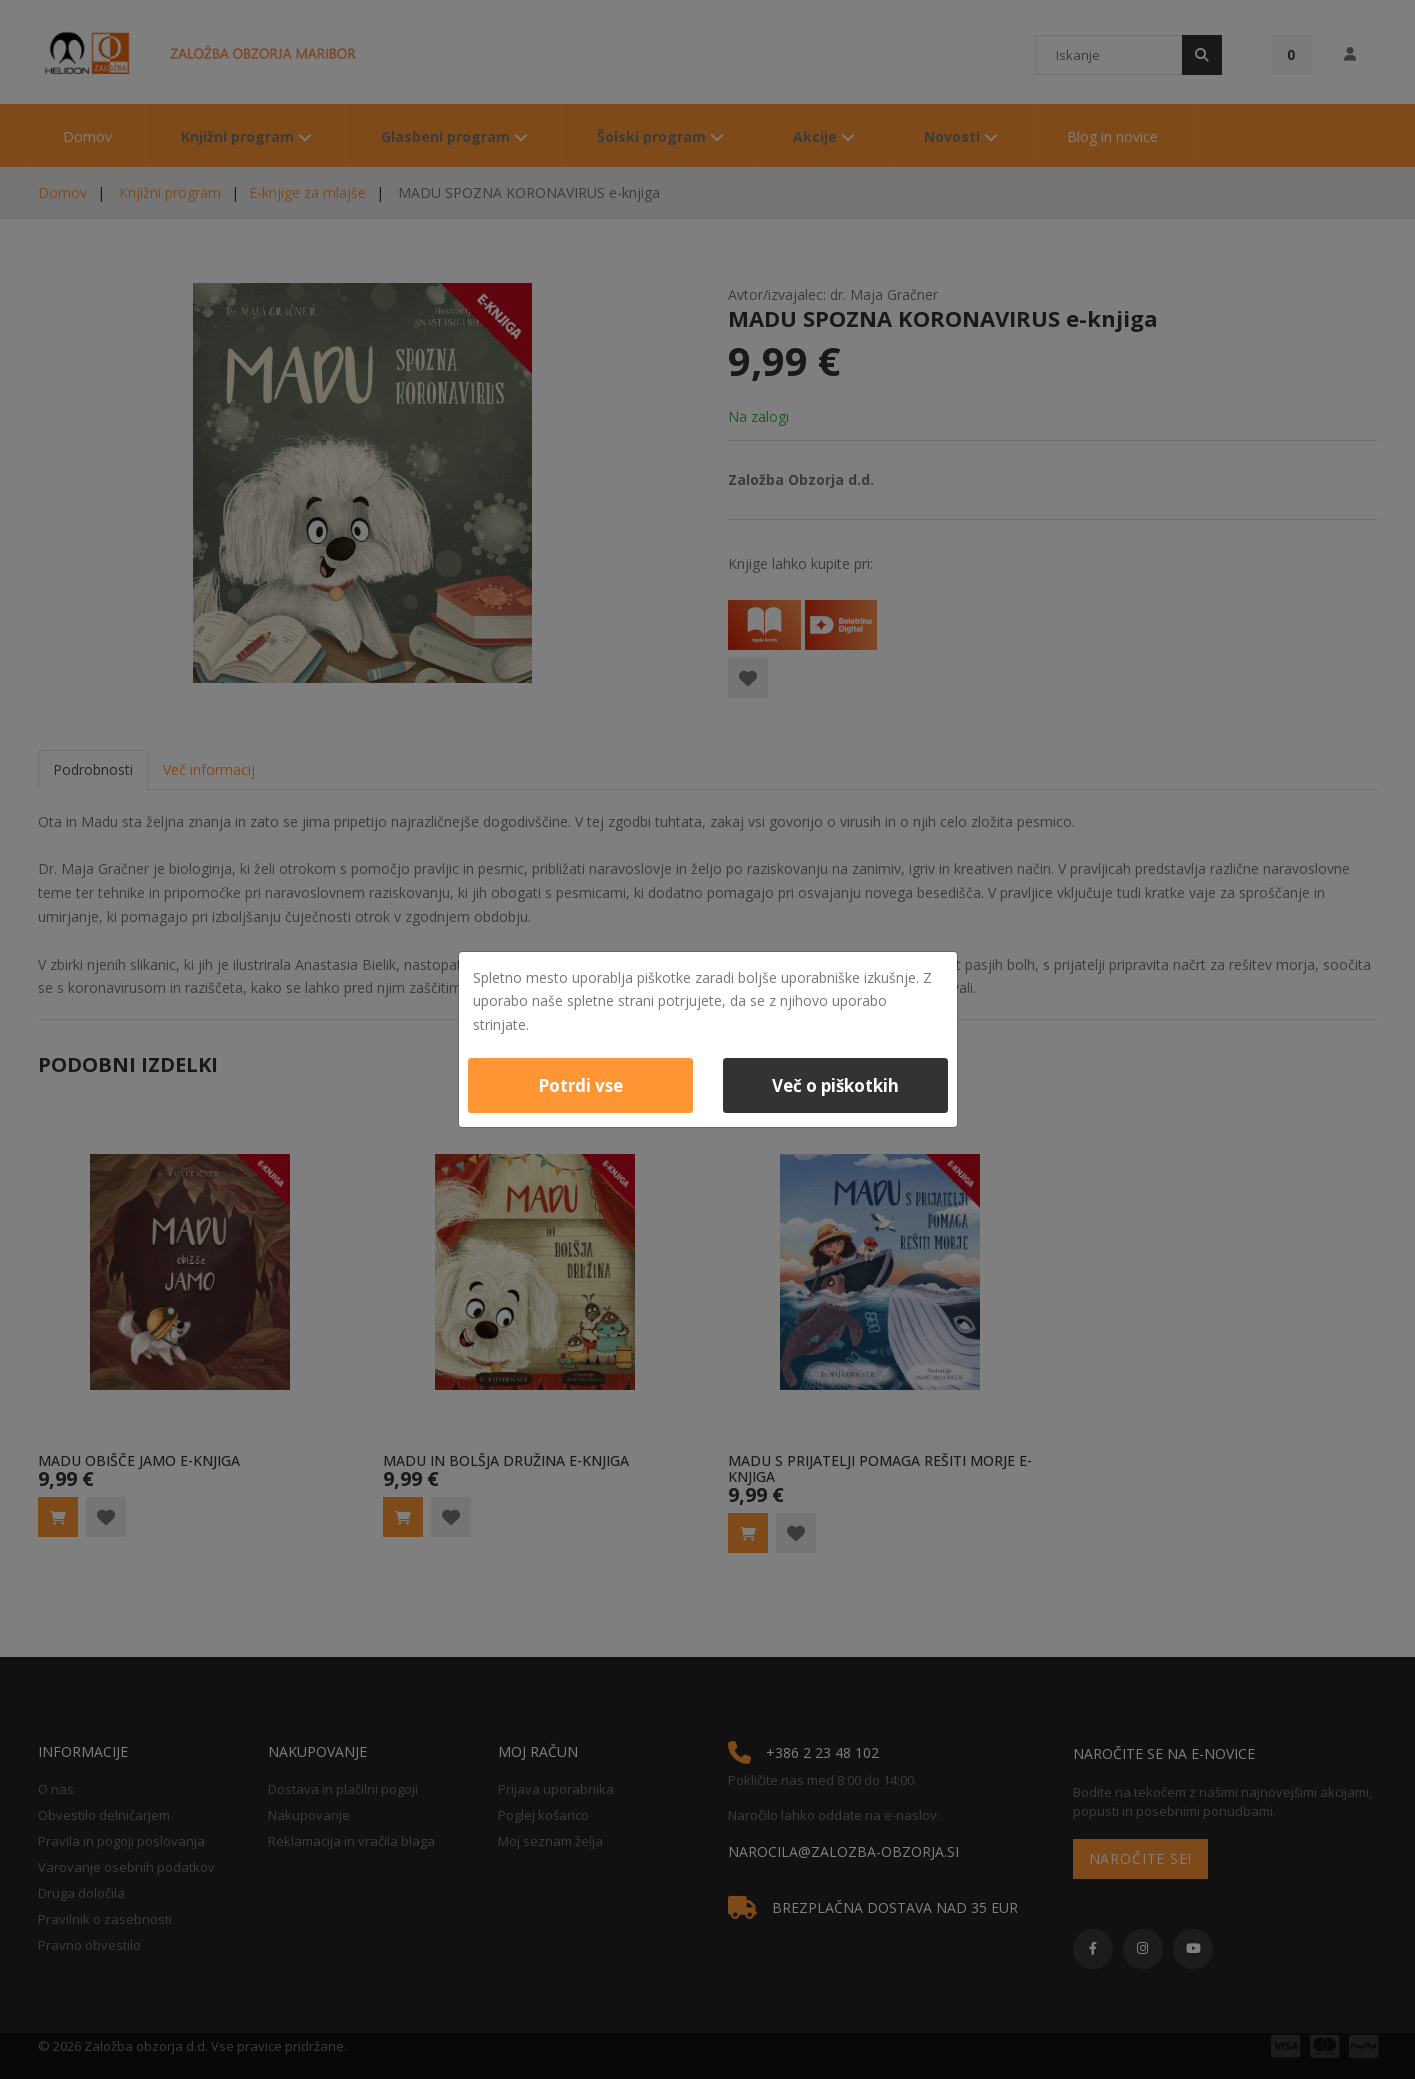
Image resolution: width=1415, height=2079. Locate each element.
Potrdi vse (580, 1085)
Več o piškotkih (835, 1085)
